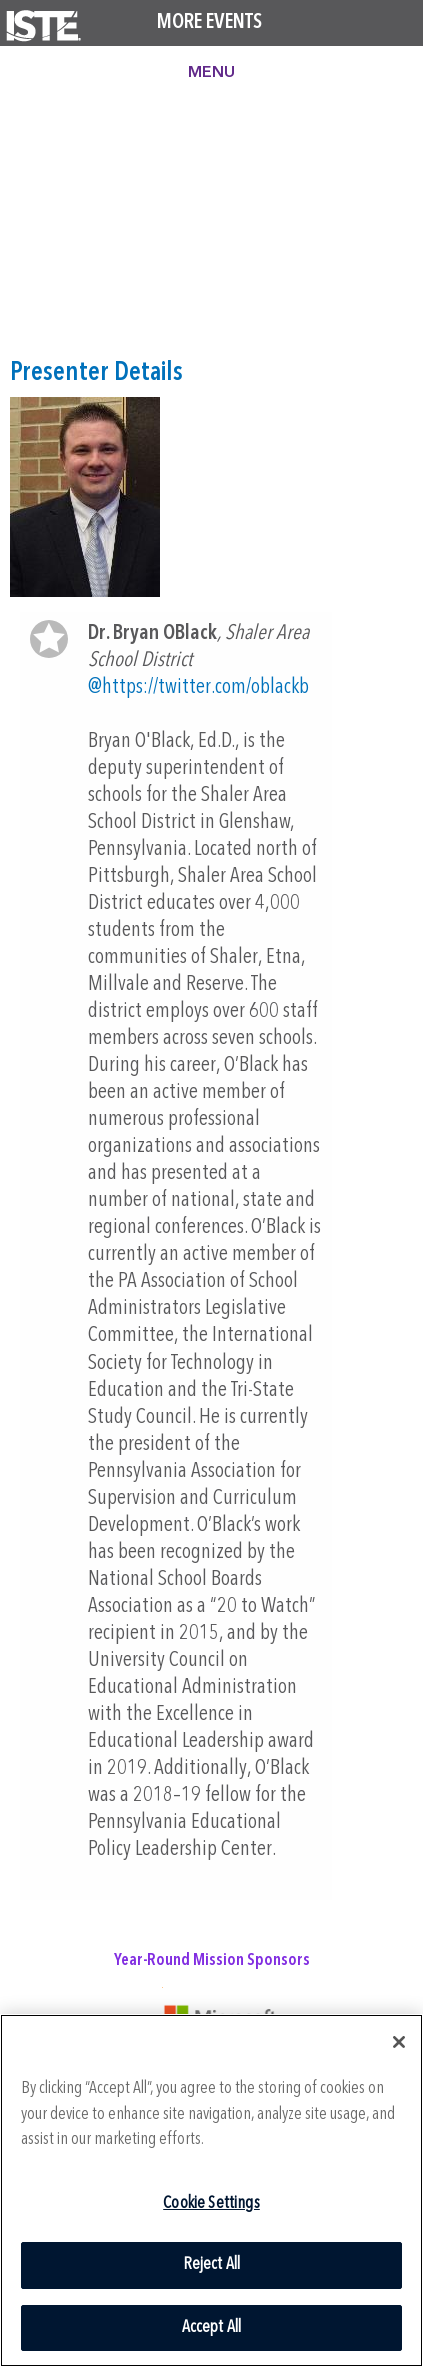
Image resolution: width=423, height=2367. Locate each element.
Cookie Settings (211, 2203)
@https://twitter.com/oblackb (198, 687)
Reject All (212, 2264)
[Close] (399, 2042)
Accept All (212, 2327)
